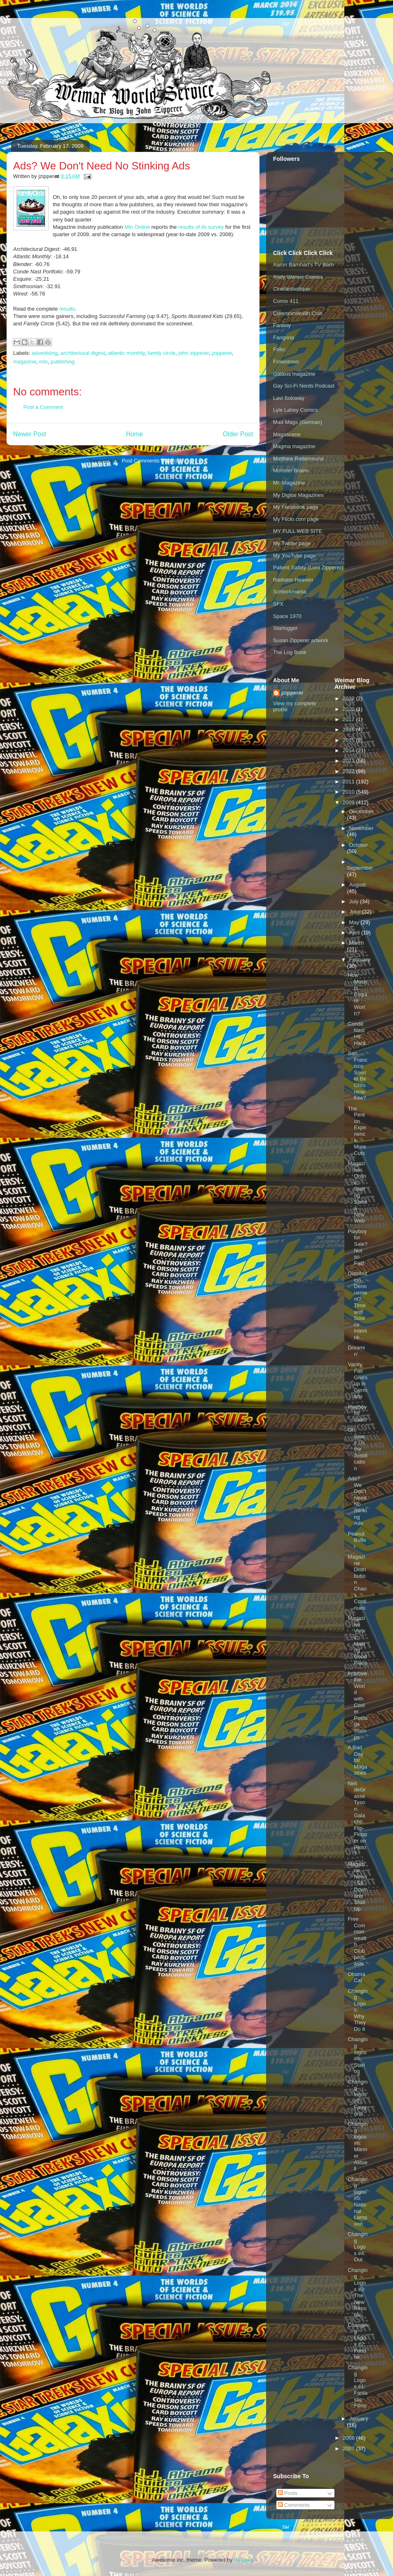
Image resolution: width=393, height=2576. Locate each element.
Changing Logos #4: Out (357, 2246)
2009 (349, 802)
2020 (349, 709)
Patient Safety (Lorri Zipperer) (308, 567)
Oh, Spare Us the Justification (357, 1449)
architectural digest (83, 353)
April (355, 932)
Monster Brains (291, 470)
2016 (349, 729)
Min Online (137, 227)
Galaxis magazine (294, 374)
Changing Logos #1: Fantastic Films (357, 2386)
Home (134, 434)
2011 (349, 781)
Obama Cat (356, 1977)
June (355, 912)
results (67, 309)
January (358, 2419)
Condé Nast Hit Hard (356, 1033)
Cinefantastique (291, 289)
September (360, 868)
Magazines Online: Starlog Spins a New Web (357, 1192)
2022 (349, 698)
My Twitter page (292, 543)
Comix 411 (285, 301)
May (355, 922)
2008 (349, 2438)
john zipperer (193, 353)
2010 (349, 792)
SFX (278, 604)
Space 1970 (287, 616)
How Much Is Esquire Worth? (357, 994)
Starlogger (285, 628)
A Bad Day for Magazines (357, 1760)
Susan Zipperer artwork (300, 640)
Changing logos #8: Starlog (357, 2055)
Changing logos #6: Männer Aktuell (357, 2146)
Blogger (243, 2560)
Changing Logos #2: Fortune (357, 2341)
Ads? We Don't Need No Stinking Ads (357, 1500)
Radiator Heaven (293, 580)
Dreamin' (356, 1350)
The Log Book (289, 652)
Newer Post (29, 434)
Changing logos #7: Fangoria (357, 2098)
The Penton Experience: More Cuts (357, 1130)
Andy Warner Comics (298, 277)
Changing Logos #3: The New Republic (357, 2292)
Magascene (286, 434)
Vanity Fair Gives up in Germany (357, 1380)
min (43, 362)
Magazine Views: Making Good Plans (357, 1640)
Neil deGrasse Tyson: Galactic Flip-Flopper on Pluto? (357, 1818)
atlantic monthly (126, 353)
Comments (294, 2505)
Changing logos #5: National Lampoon (357, 2201)
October (358, 845)
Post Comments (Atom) (149, 461)
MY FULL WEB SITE (297, 531)
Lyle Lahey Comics (295, 410)
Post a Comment (43, 407)
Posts (288, 2493)
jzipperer (222, 353)
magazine (24, 362)
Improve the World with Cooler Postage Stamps (357, 1705)
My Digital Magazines (298, 495)
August (357, 885)
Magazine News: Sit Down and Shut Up (357, 1886)
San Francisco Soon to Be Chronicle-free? (357, 1075)
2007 (349, 2448)
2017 (349, 719)
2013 (349, 761)
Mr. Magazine (289, 483)
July (354, 901)
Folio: (279, 349)
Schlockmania (289, 592)
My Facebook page (295, 507)
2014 (349, 750)
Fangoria (283, 337)
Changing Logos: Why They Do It (357, 2010)
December (361, 811)
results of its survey (201, 227)
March (356, 943)
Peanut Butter (357, 1540)
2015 (349, 740)
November (361, 828)
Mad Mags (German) (297, 422)
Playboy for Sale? (357, 1413)
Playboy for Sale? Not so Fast (357, 1247)
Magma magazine (294, 446)
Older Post (238, 434)
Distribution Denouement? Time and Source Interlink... (357, 1305)
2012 (349, 771)
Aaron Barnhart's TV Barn (303, 265)
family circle (162, 353)
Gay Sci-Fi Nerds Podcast (303, 386)
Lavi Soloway (289, 398)
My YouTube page (294, 556)
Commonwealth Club (298, 313)
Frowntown (286, 362)
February (359, 959)
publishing (63, 362)
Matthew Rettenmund (298, 459)
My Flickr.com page (296, 519)
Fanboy (282, 325)
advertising (45, 353)
